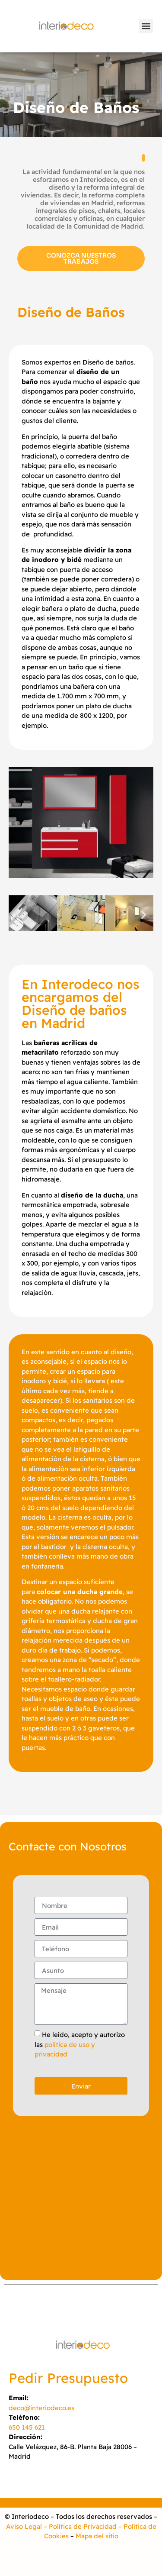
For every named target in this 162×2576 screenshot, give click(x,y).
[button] (146, 26)
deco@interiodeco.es (41, 2408)
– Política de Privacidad (79, 2526)
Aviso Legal (24, 2526)
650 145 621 (27, 2427)
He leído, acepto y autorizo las (80, 2044)
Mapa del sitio (97, 2536)
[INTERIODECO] (81, 2200)
